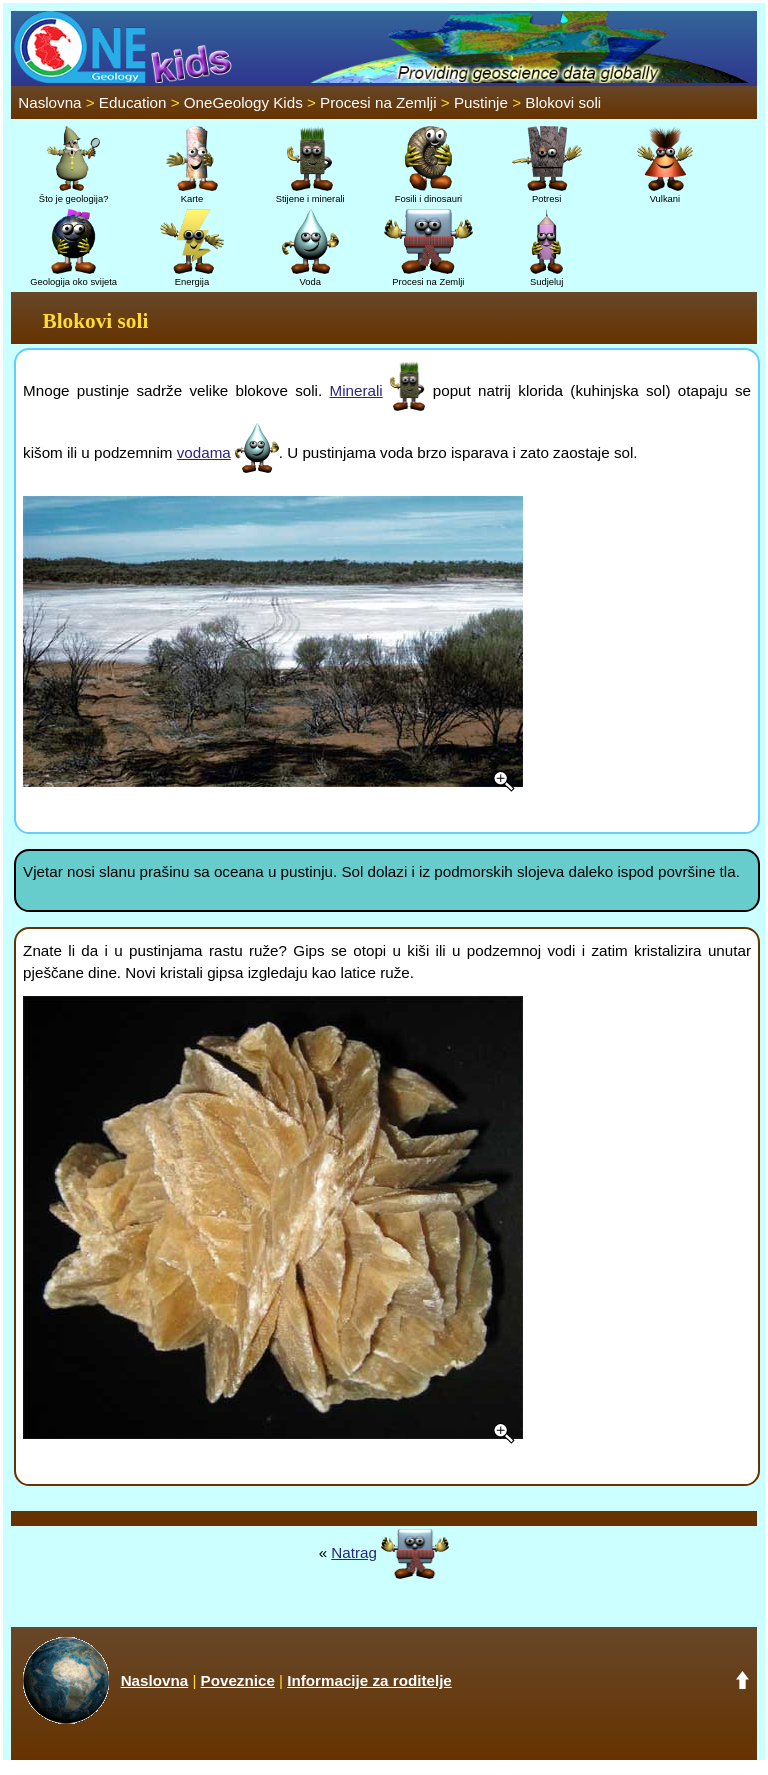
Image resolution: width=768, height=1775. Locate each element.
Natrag (354, 1552)
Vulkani (665, 193)
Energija (192, 276)
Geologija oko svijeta (73, 276)
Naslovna (49, 102)
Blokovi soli (563, 102)
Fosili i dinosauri (428, 193)
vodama (204, 452)
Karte (191, 193)
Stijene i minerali (310, 193)
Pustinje (481, 102)
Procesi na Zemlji (378, 102)
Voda (310, 276)
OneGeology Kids (243, 102)
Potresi (547, 193)
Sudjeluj (546, 276)
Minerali (355, 390)
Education (133, 102)
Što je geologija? (74, 193)
